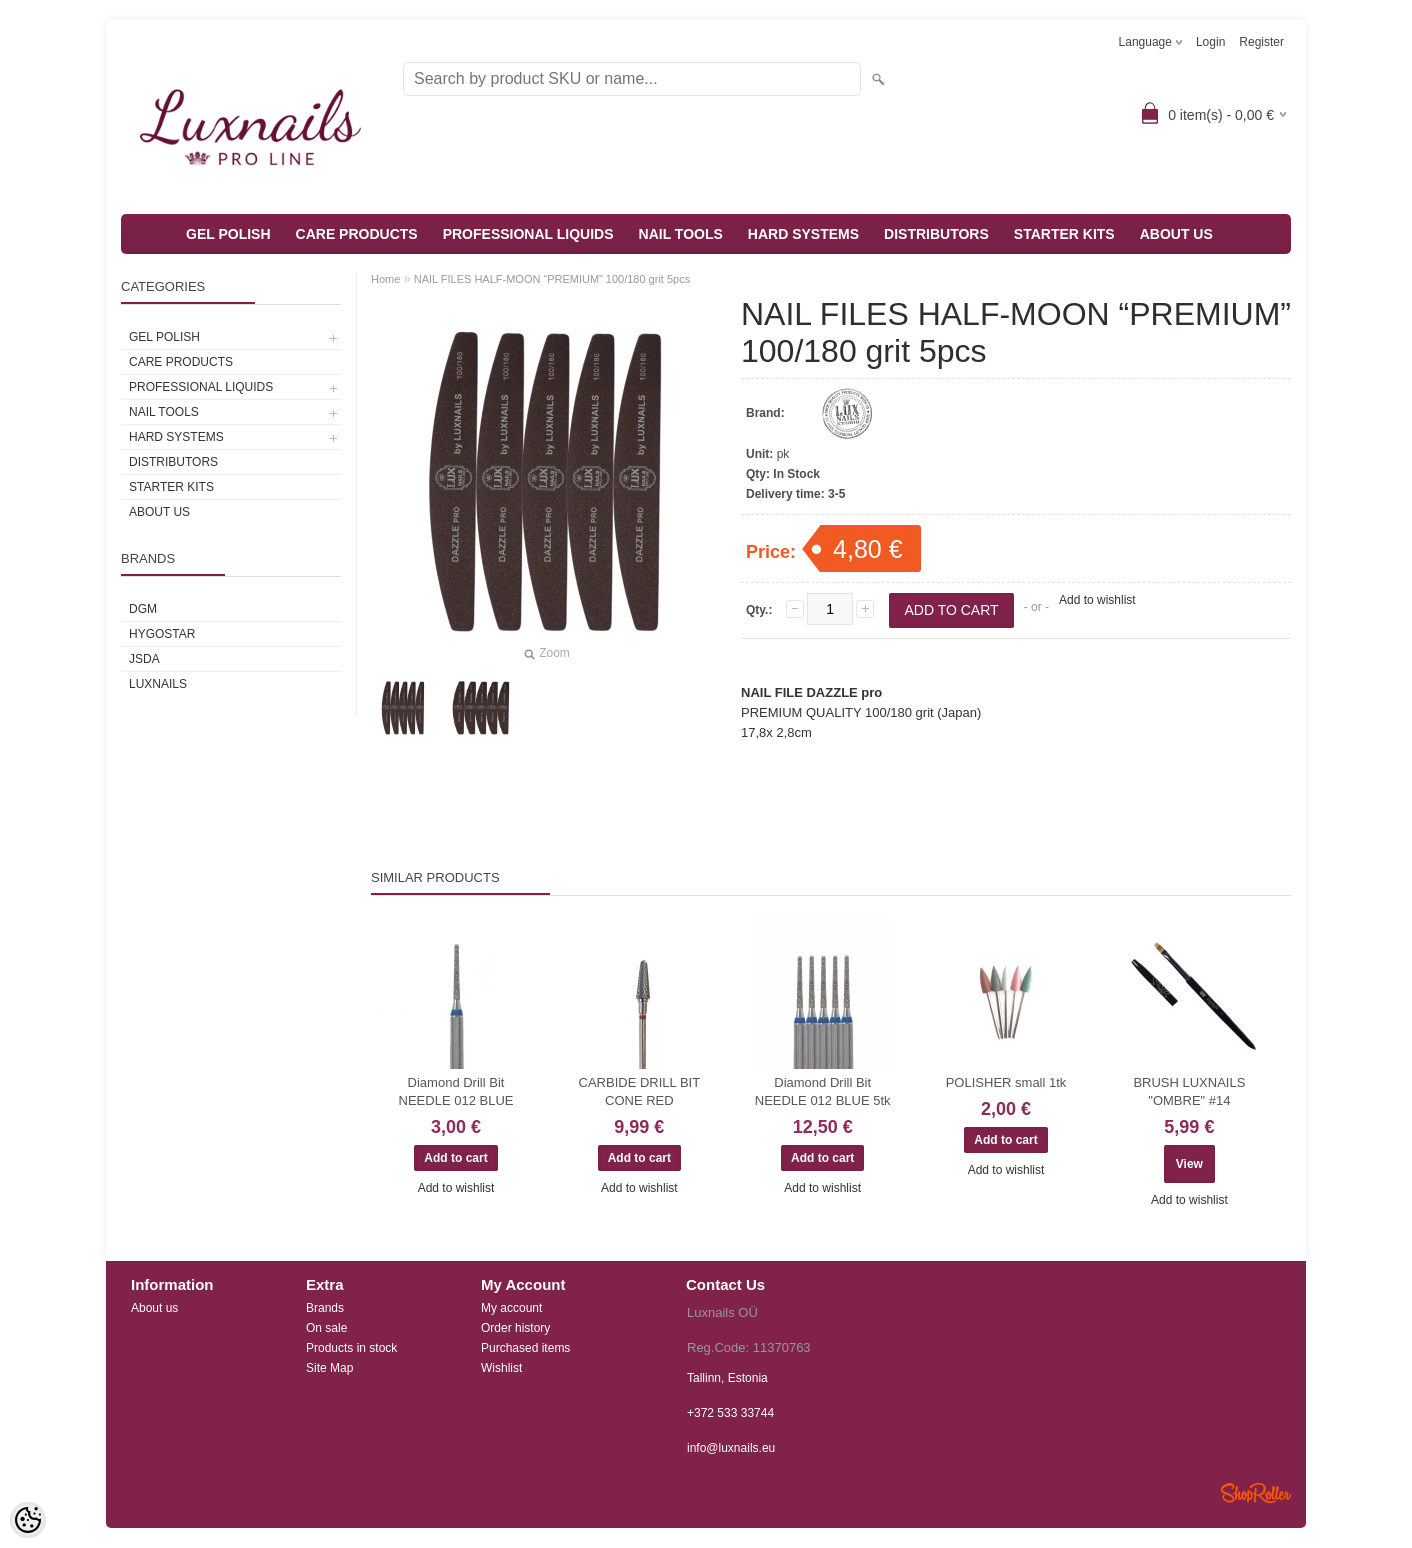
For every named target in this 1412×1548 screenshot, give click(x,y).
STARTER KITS (1064, 234)
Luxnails (158, 684)
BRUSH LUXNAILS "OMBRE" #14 (1189, 1091)
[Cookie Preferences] (28, 1520)
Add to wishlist (1097, 600)
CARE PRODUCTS (357, 234)
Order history (515, 1328)
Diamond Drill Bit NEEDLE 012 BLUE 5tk (823, 1091)
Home (385, 279)
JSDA (144, 659)
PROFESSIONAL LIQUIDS (528, 234)
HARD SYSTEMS (803, 234)
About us (154, 1308)
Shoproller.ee (1256, 1493)
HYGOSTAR (162, 634)
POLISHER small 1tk (1006, 1082)
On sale (326, 1328)
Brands (325, 1308)
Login (1210, 42)
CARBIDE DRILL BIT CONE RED (640, 1091)
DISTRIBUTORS (936, 234)
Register (1261, 42)
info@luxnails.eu (731, 1448)
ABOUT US (1176, 234)
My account (511, 1308)
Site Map (329, 1368)
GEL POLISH (228, 234)
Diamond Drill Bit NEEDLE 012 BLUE (456, 1091)
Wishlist (501, 1368)
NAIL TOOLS (681, 234)
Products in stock (351, 1348)
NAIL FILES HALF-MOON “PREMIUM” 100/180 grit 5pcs (552, 279)
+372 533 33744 (730, 1413)
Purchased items (525, 1348)
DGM (143, 609)
